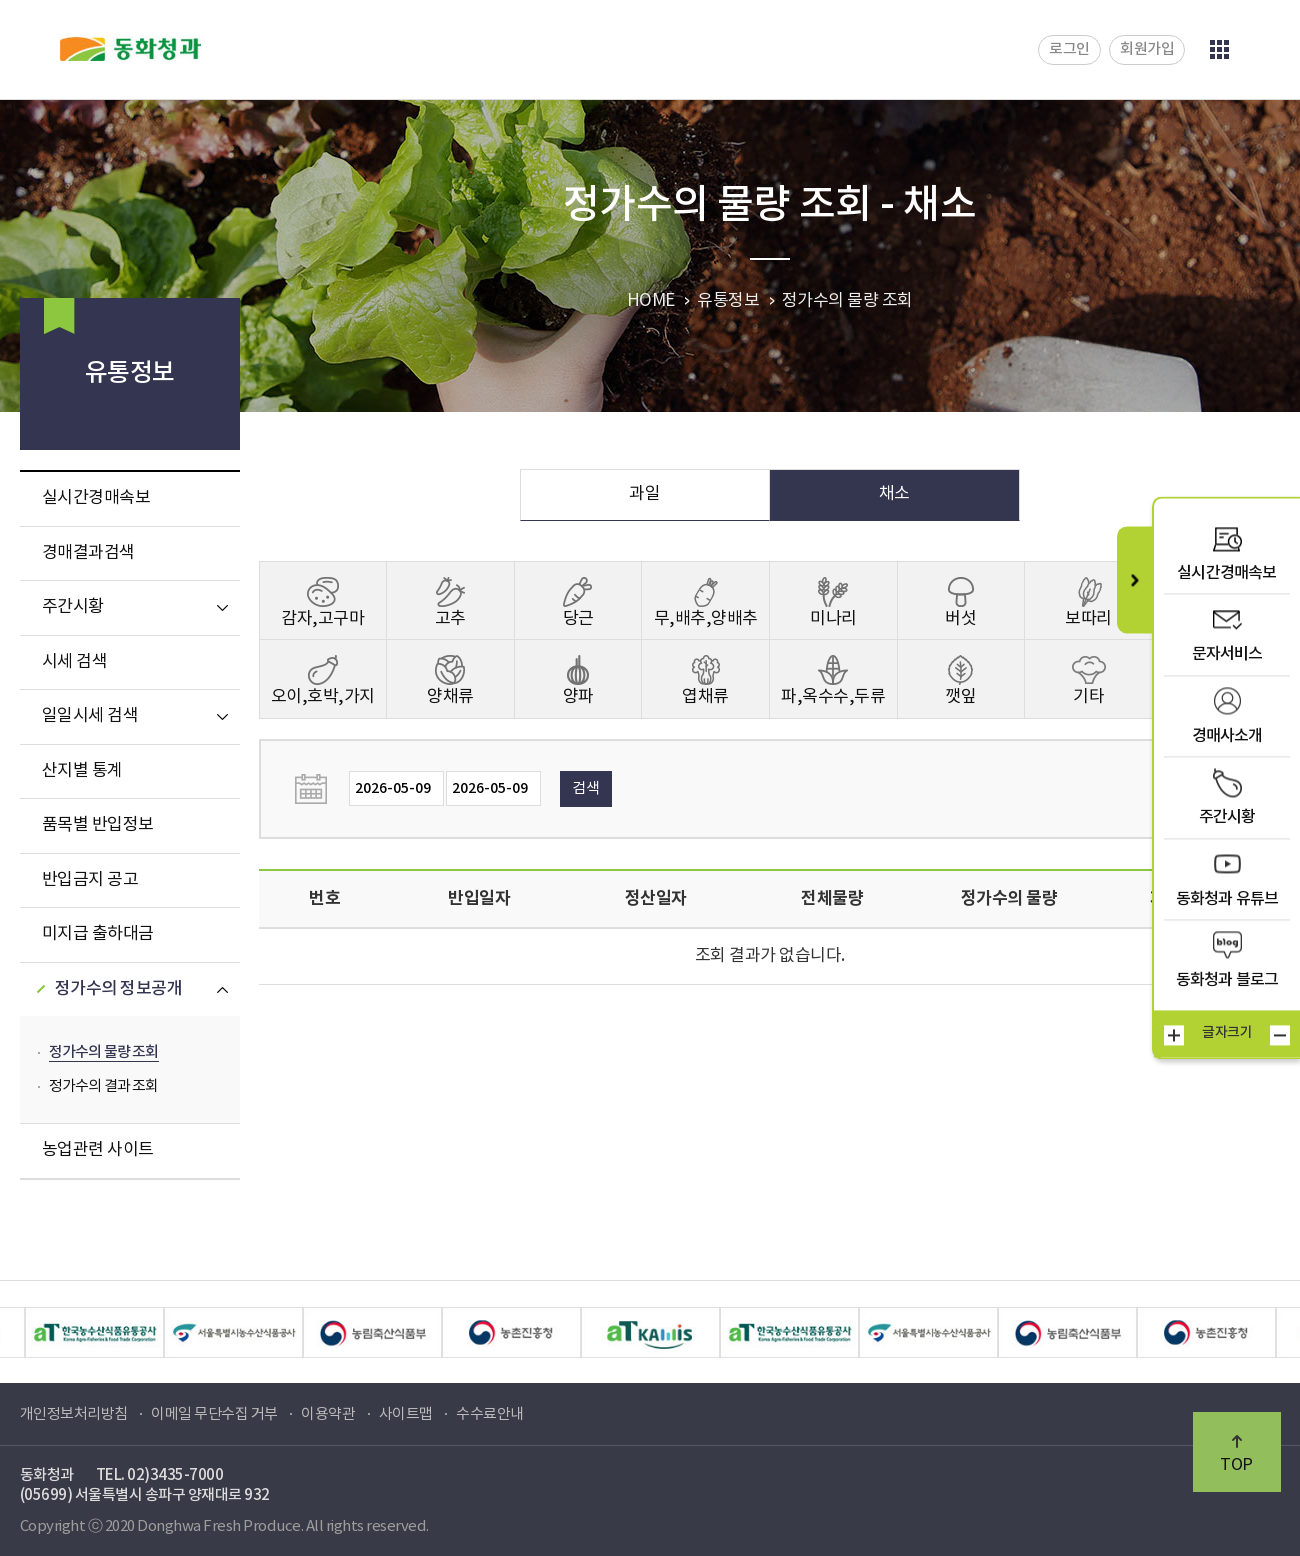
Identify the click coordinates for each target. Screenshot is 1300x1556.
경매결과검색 (88, 553)
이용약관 (328, 1414)
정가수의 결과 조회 (104, 1086)
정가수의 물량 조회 (104, 1052)
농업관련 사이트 (98, 1150)
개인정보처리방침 (74, 1414)
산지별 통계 (82, 771)
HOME (651, 301)
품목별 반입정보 (98, 825)
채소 (894, 494)
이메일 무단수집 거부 (214, 1414)
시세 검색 (75, 662)
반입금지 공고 (90, 880)
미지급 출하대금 (98, 934)
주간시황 (73, 607)
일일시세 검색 (90, 716)
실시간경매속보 (96, 498)
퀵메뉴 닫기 (1134, 579)
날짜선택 (317, 789)
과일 (644, 494)
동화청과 (130, 49)
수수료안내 (490, 1414)
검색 (585, 788)
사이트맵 (406, 1414)
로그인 (1069, 49)
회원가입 (1147, 49)
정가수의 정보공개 (119, 989)
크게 (1174, 1036)
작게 (1280, 1036)
